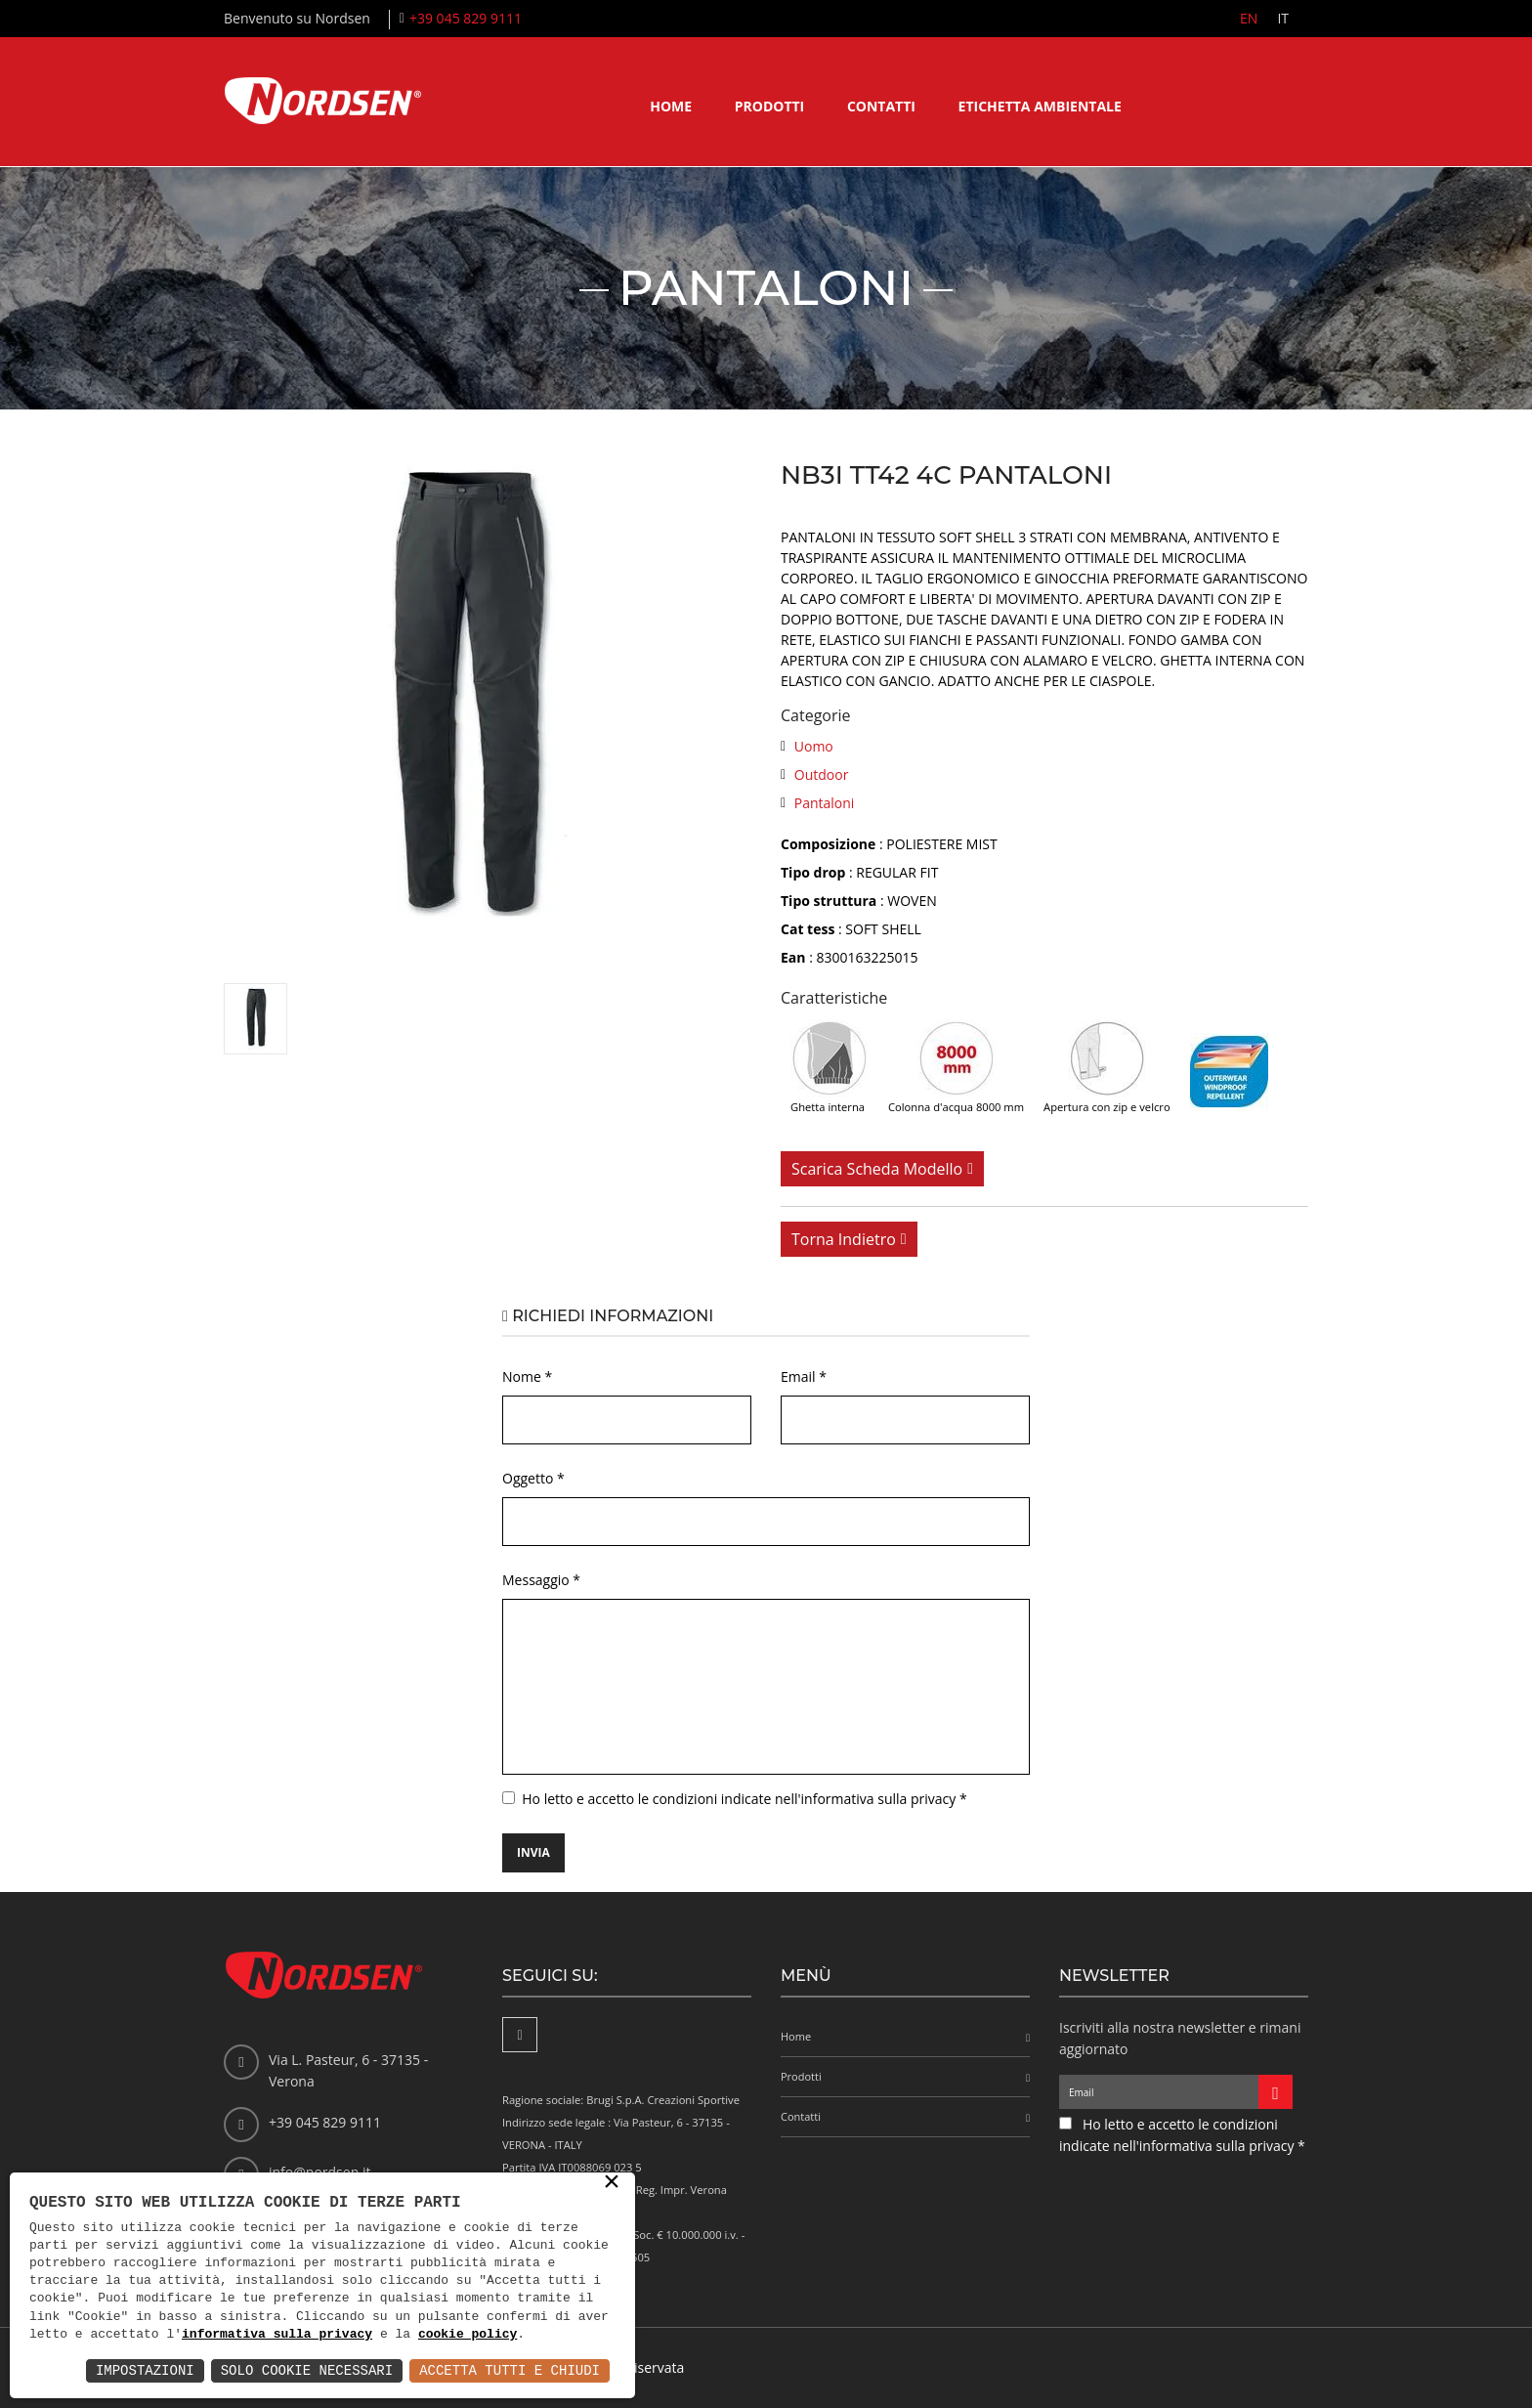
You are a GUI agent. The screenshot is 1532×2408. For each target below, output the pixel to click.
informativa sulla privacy (277, 2335)
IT (1283, 18)
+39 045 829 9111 (465, 18)
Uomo (813, 746)
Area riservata (639, 2367)
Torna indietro (843, 1239)
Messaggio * (541, 1579)
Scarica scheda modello (876, 1169)
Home (671, 106)
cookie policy (467, 2335)
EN (1248, 18)
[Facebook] (519, 2034)
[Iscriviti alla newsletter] (1275, 2092)
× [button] (611, 2183)
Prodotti (770, 106)
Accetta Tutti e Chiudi (509, 2370)
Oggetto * (533, 1478)
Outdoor (821, 774)
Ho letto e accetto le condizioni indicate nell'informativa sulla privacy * (744, 1798)
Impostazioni (145, 2370)
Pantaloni (824, 803)
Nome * (527, 1376)
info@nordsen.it (319, 2172)
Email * (804, 1376)
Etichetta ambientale (1040, 106)
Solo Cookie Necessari (307, 2370)
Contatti (881, 106)
